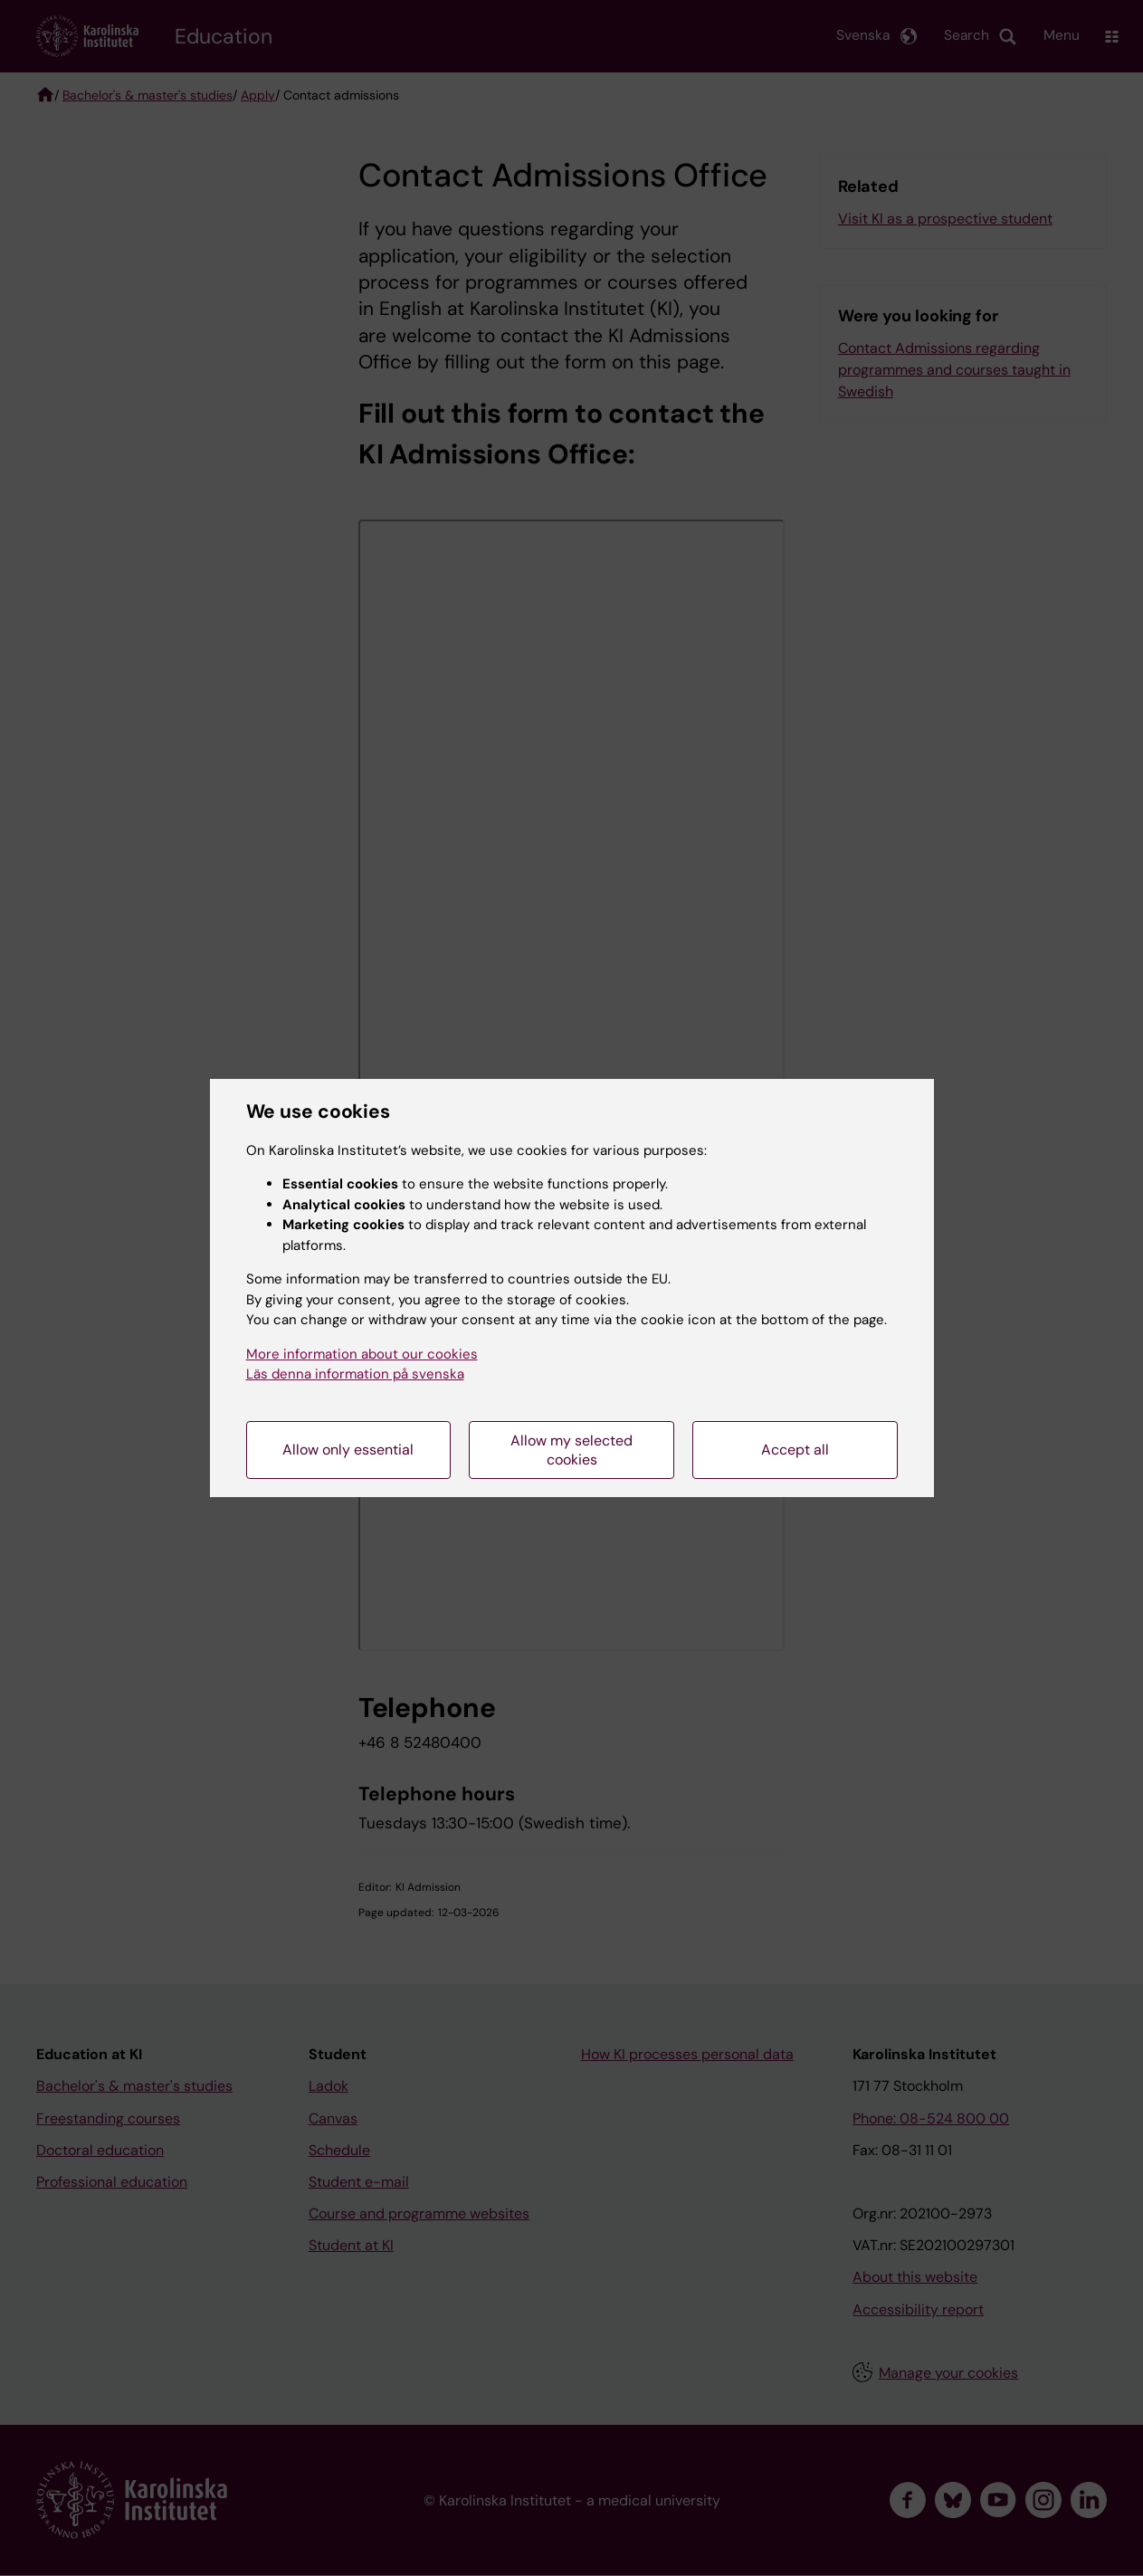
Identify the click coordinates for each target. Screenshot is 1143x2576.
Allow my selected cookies (571, 1450)
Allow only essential (348, 1449)
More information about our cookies (362, 1354)
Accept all (795, 1449)
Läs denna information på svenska (355, 1374)
